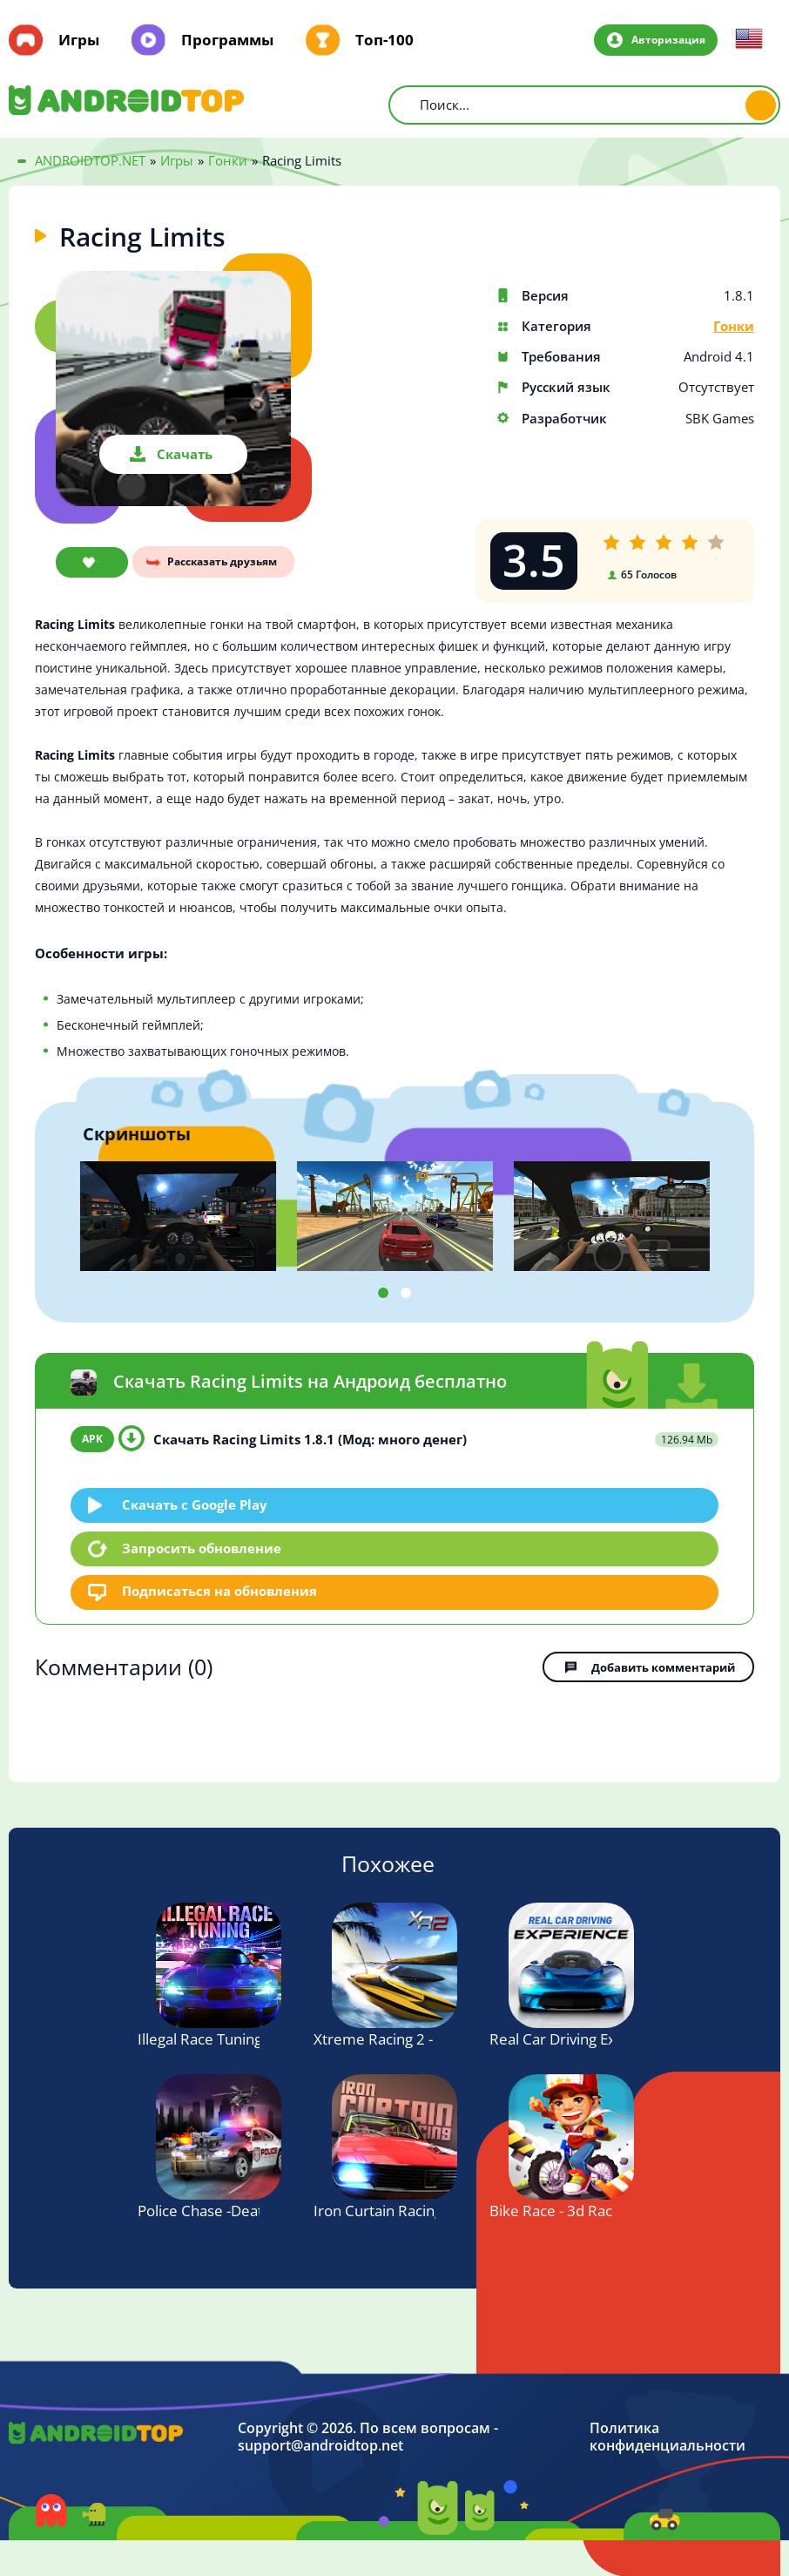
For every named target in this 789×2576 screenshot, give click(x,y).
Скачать (184, 454)
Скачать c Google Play (195, 1504)
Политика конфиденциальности (667, 2436)
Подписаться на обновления (220, 1591)
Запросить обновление (202, 1548)
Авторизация (667, 39)
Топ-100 (384, 40)
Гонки (733, 326)
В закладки (88, 563)
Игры (78, 40)
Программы (227, 40)
